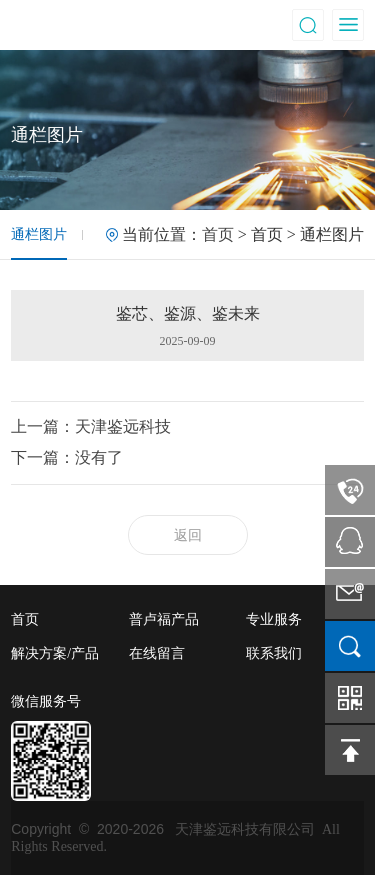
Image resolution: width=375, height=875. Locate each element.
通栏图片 (39, 234)
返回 (188, 535)
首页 (218, 234)
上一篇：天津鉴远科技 (91, 426)
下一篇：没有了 (67, 457)
